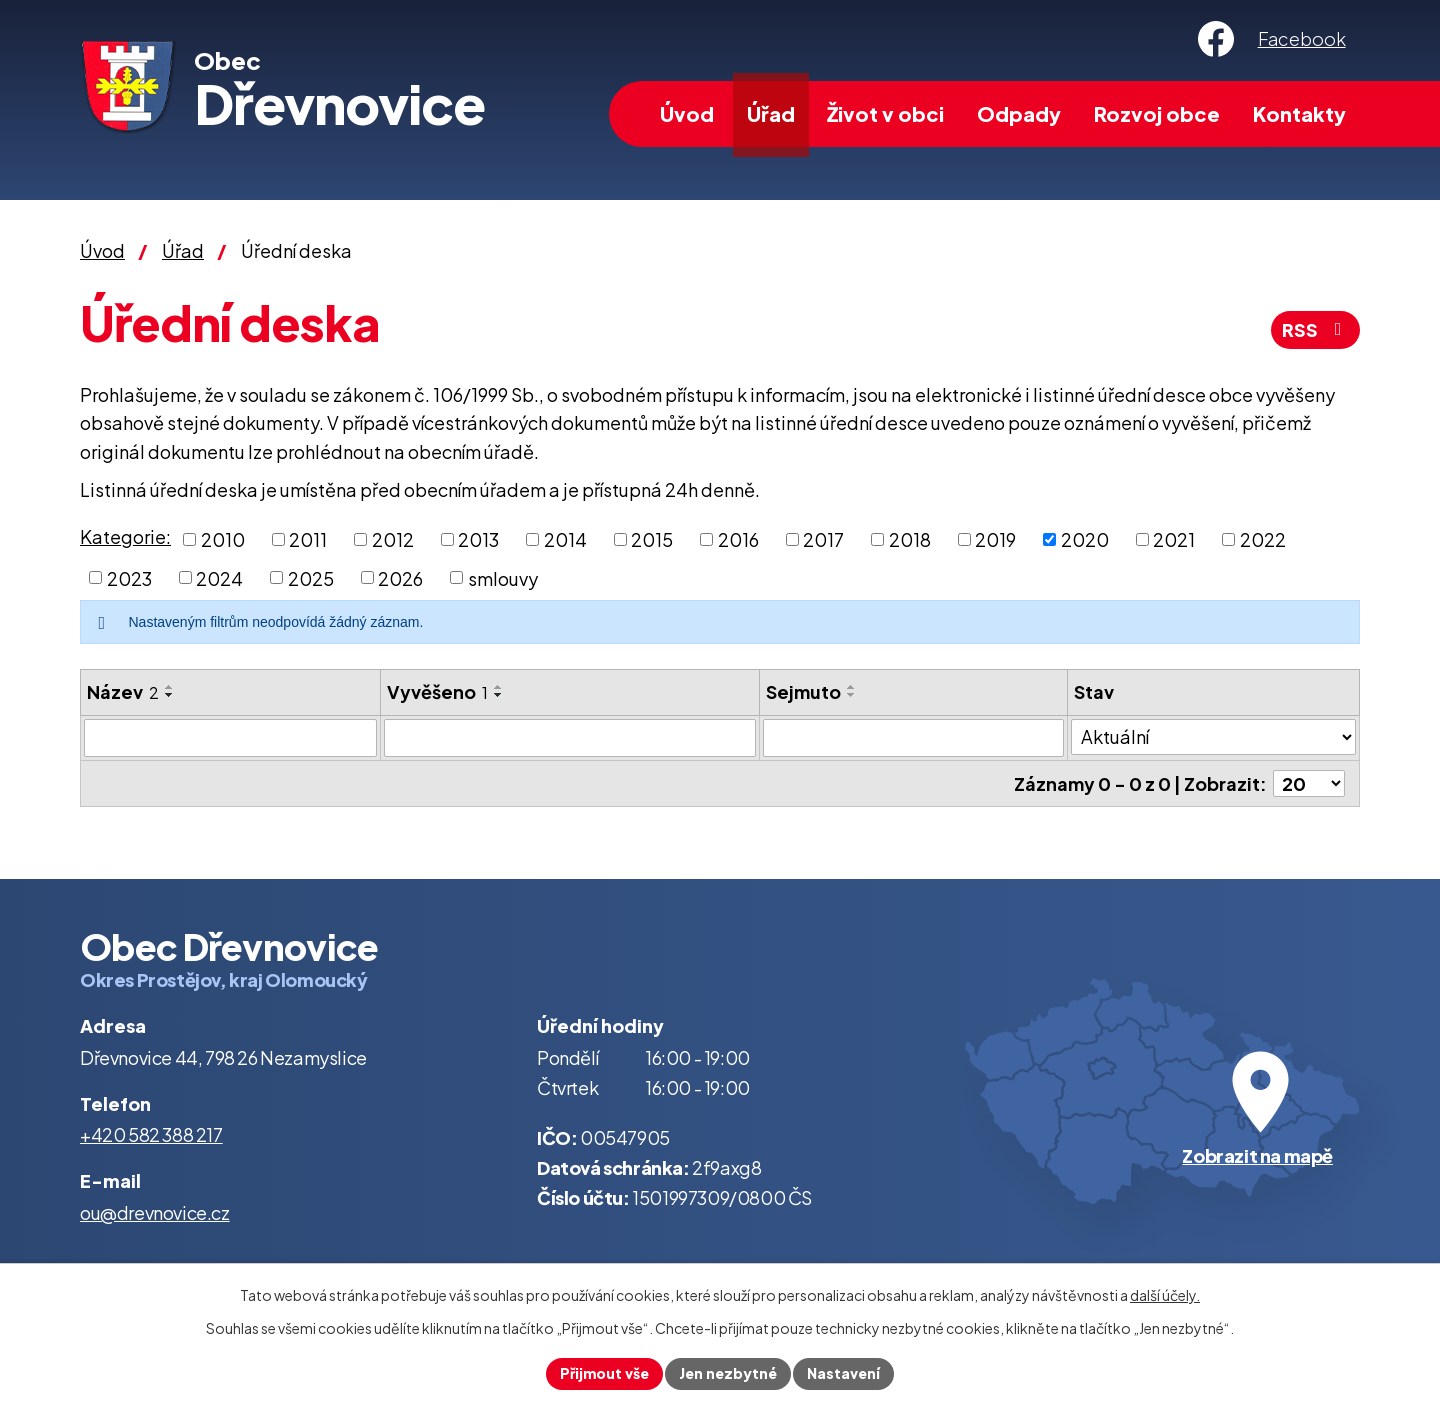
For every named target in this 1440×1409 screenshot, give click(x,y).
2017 (823, 539)
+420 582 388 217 (151, 1134)
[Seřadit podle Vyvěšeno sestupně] (499, 695)
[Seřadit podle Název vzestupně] (170, 687)
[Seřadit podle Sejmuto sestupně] (852, 695)
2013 (478, 539)
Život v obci (885, 113)
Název (123, 691)
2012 (393, 539)
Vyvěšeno (437, 691)
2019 (995, 539)
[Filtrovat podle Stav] (1213, 737)
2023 (129, 577)
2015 (652, 539)
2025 (311, 577)
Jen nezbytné (728, 1373)
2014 (565, 539)
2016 (738, 539)
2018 (910, 539)
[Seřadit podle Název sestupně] (170, 695)
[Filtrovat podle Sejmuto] (913, 738)
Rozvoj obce (1157, 113)
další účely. (1165, 1295)
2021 (1174, 539)
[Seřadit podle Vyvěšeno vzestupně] (499, 687)
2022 (1263, 539)
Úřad (771, 113)
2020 (1085, 539)
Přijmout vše (604, 1373)
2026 (400, 577)
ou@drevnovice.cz (155, 1212)
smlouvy (503, 577)
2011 (308, 539)
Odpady (1019, 113)
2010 (223, 539)
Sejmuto (803, 691)
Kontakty (1299, 113)
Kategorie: (125, 536)
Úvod (687, 113)
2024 (219, 577)
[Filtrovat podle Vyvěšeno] (570, 738)
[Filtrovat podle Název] (230, 738)
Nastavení (843, 1373)
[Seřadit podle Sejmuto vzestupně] (852, 687)
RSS (1316, 329)
